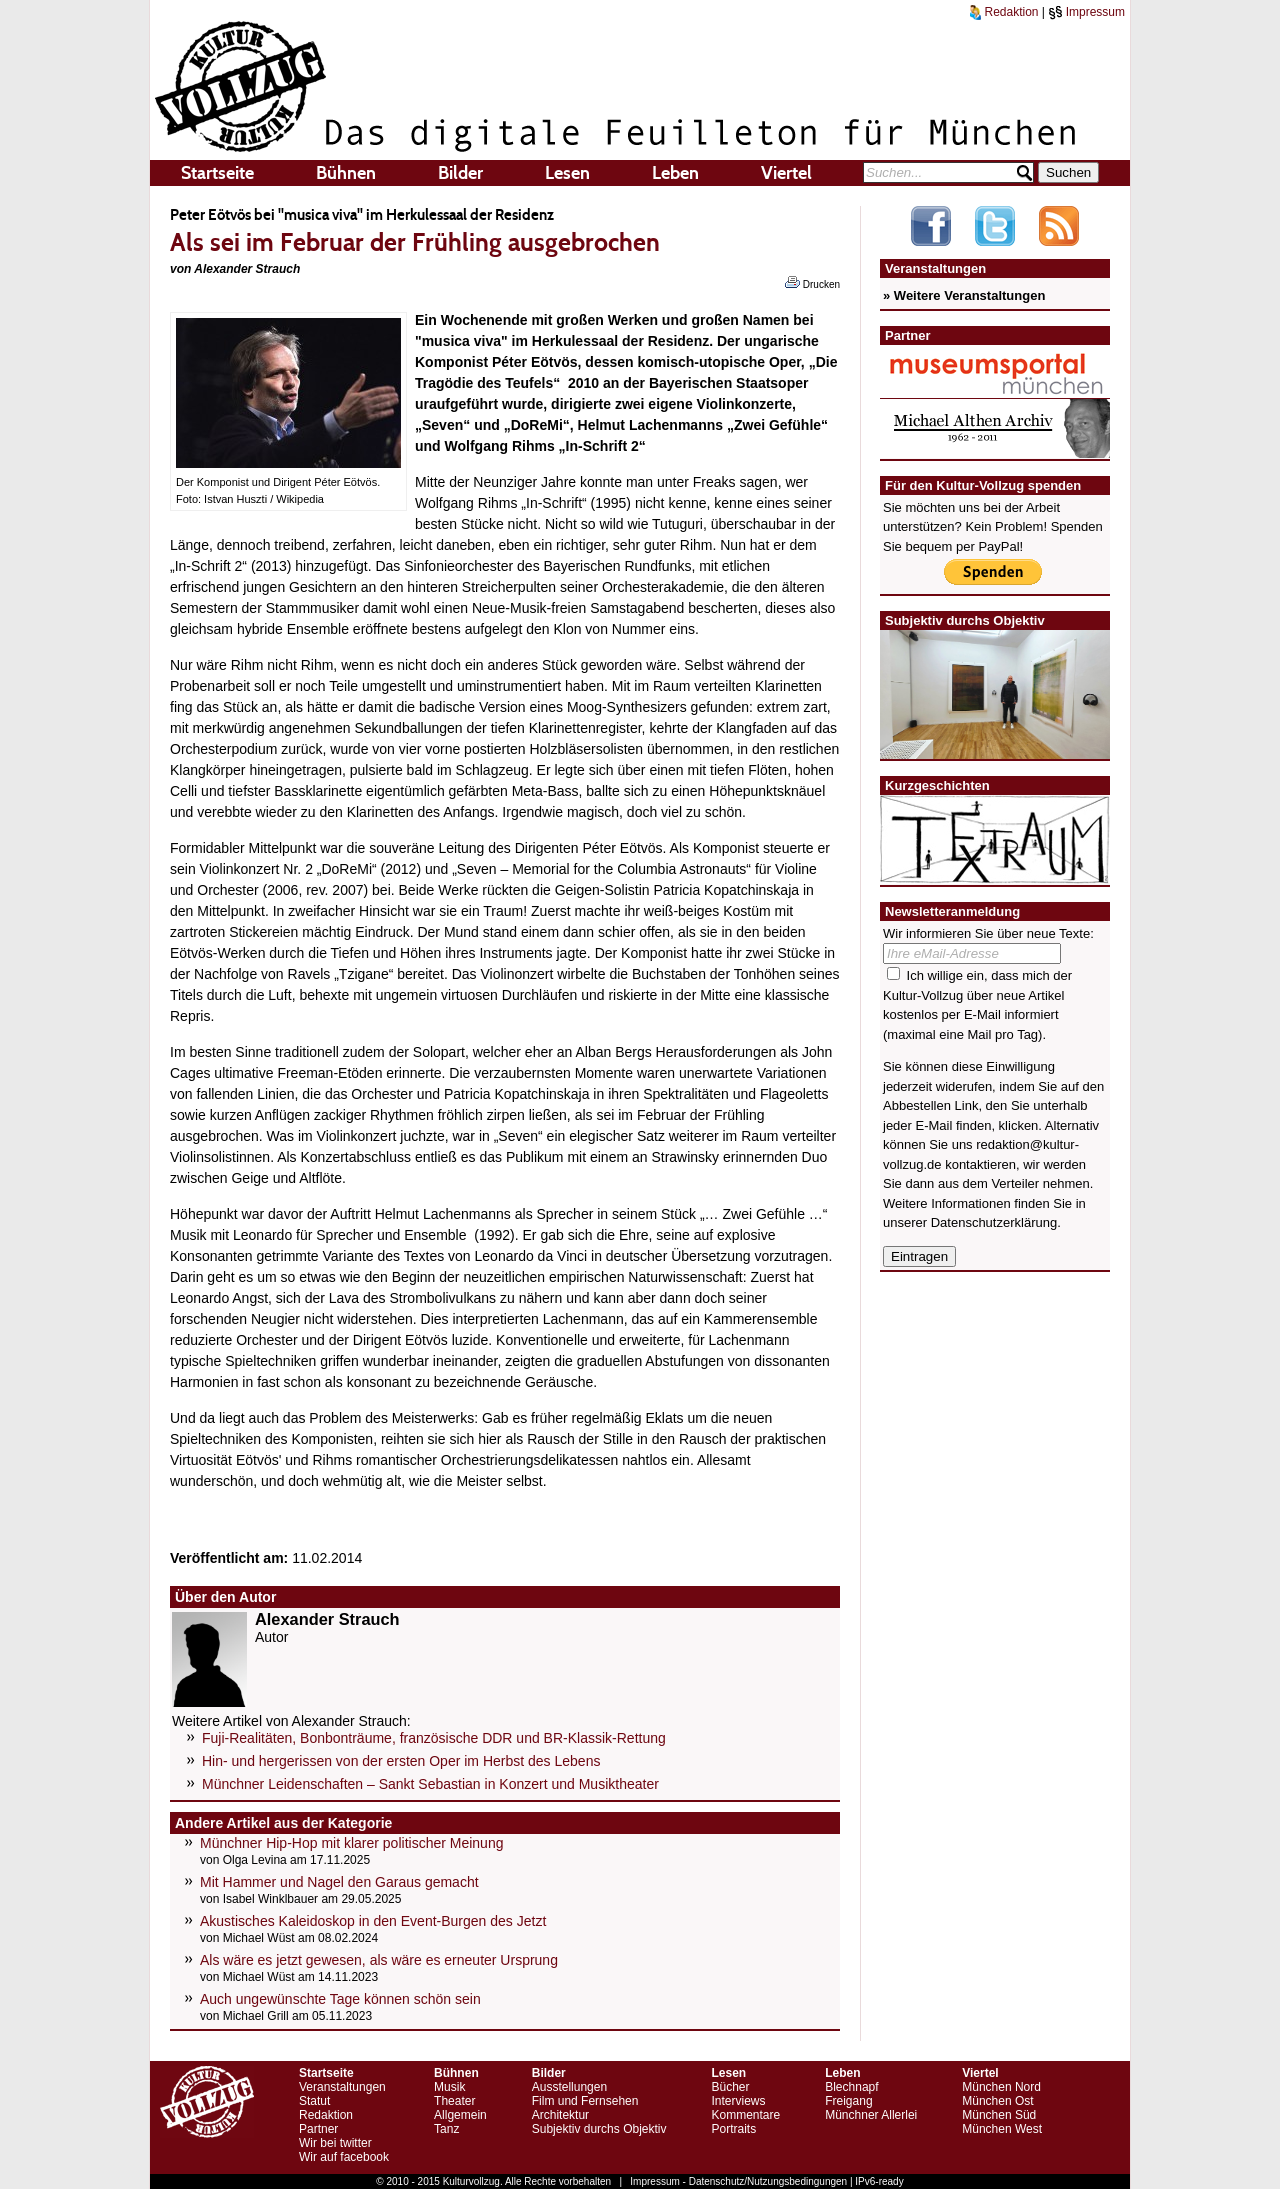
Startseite (217, 173)
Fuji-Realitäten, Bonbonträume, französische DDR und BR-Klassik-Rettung (434, 1738)
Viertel (786, 173)
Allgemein (460, 2115)
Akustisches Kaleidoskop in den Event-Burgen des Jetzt (373, 1921)
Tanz (446, 2129)
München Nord (1001, 2087)
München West (1002, 2129)
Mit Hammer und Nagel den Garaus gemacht (339, 1882)
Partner (318, 2129)
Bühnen (346, 173)
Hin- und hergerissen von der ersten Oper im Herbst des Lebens (401, 1761)
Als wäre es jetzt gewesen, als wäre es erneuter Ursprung (379, 1960)
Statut (314, 2101)
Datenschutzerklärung (994, 1222)
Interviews (738, 2101)
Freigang (848, 2101)
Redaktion (1004, 12)
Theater (454, 2101)
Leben (675, 173)
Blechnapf (851, 2087)
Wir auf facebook (344, 2157)
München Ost (997, 2101)
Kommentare (745, 2115)
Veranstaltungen (342, 2087)
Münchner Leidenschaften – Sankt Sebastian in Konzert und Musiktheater (430, 1784)
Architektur (560, 2115)
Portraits (733, 2129)
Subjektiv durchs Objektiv (599, 2129)
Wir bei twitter (335, 2143)
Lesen (567, 173)
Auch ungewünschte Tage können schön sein (340, 1999)
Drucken (812, 283)
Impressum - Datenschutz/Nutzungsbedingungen (738, 2181)
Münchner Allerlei (871, 2115)
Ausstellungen (569, 2087)
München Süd (999, 2115)
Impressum (1086, 12)
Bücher (730, 2087)
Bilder (460, 173)
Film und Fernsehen (585, 2101)
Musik (449, 2087)
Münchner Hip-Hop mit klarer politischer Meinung (351, 1843)
